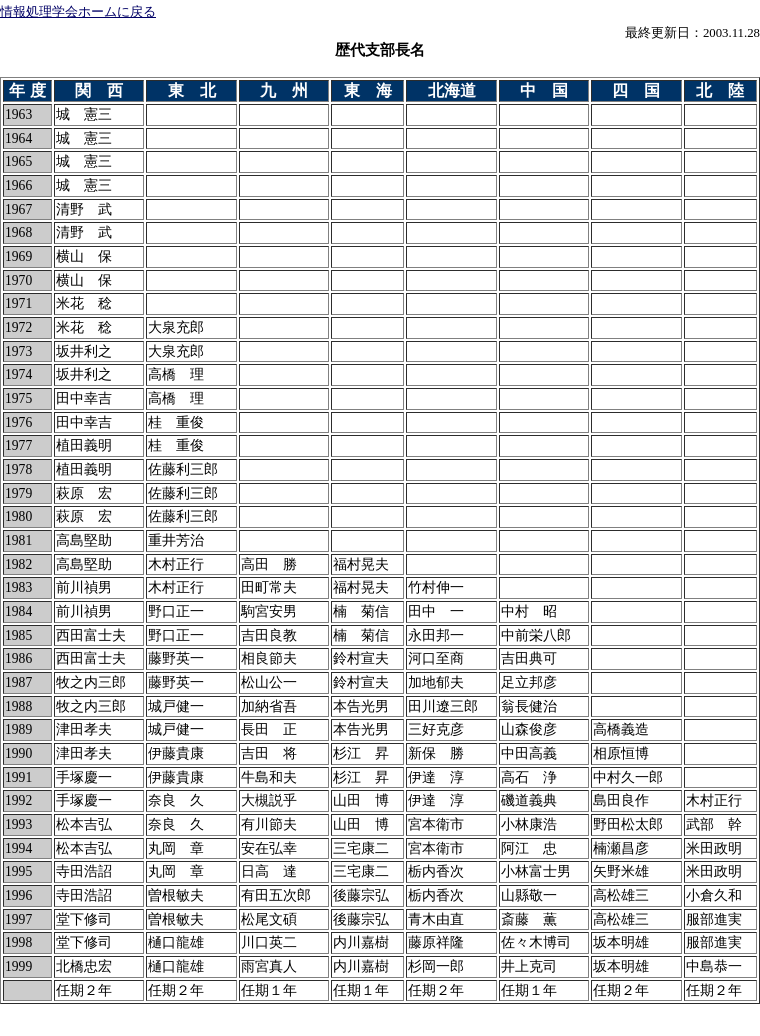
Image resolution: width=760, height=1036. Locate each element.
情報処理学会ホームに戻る (78, 12)
